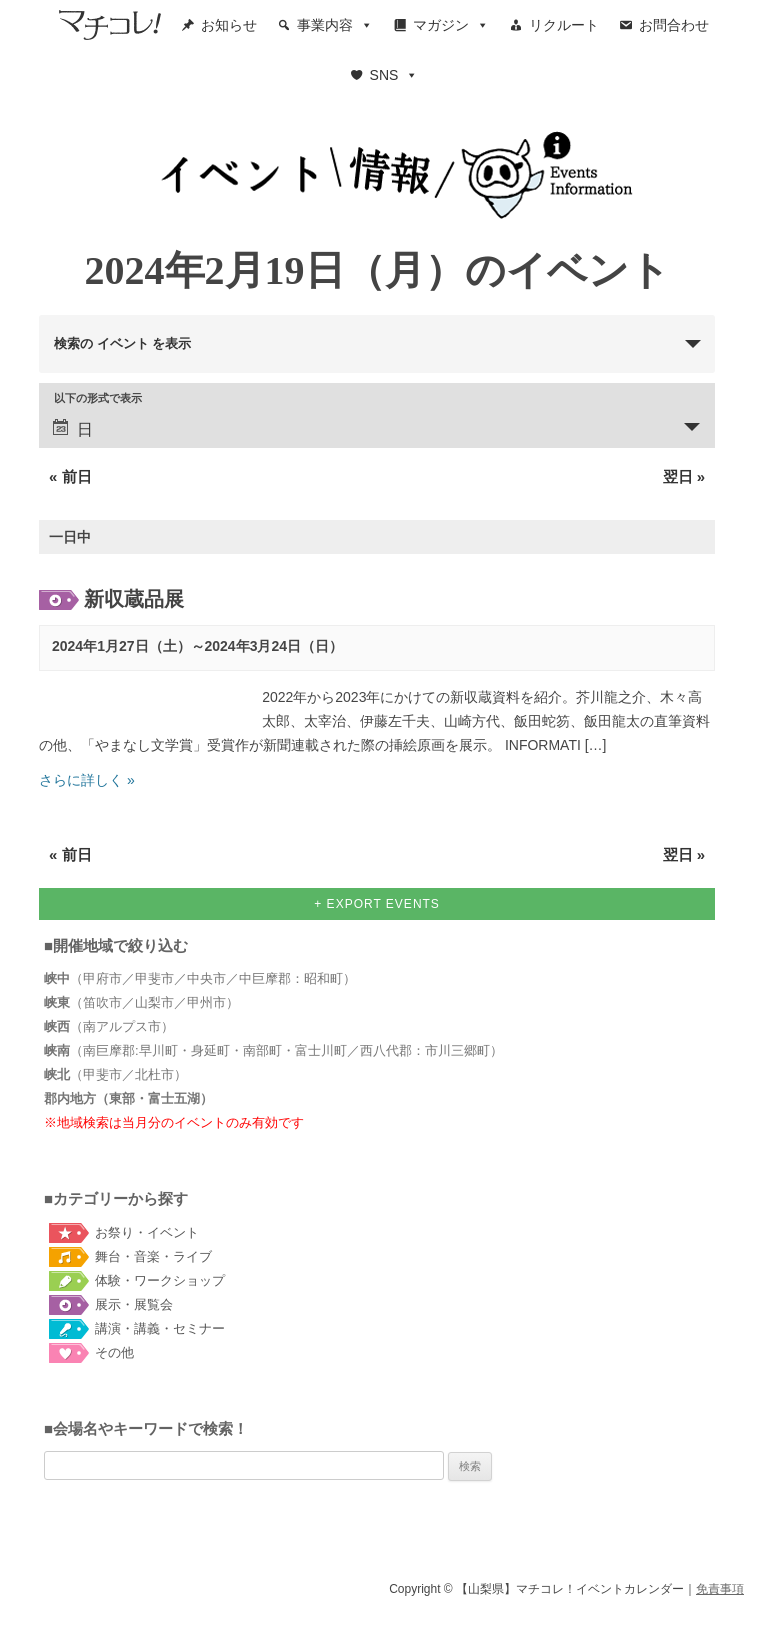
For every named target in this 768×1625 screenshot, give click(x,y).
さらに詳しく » (87, 780)
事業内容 (335, 25)
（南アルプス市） (109, 1026)
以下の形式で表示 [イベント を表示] (98, 398)
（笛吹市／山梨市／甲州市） (141, 1002)
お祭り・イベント (147, 1232)
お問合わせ (674, 25)
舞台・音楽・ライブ (153, 1256)
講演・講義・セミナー (160, 1328)
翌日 (684, 476)
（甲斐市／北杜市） (115, 1074)
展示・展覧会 (134, 1304)
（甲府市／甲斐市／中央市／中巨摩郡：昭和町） (200, 978)
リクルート (564, 25)
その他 (114, 1352)
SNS (394, 75)
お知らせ (229, 25)
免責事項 (720, 1589)
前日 (70, 476)
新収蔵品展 (134, 599)
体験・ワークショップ (160, 1280)
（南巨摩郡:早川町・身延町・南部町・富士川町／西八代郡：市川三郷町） (273, 1050)
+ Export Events (377, 904)
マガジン (451, 25)
